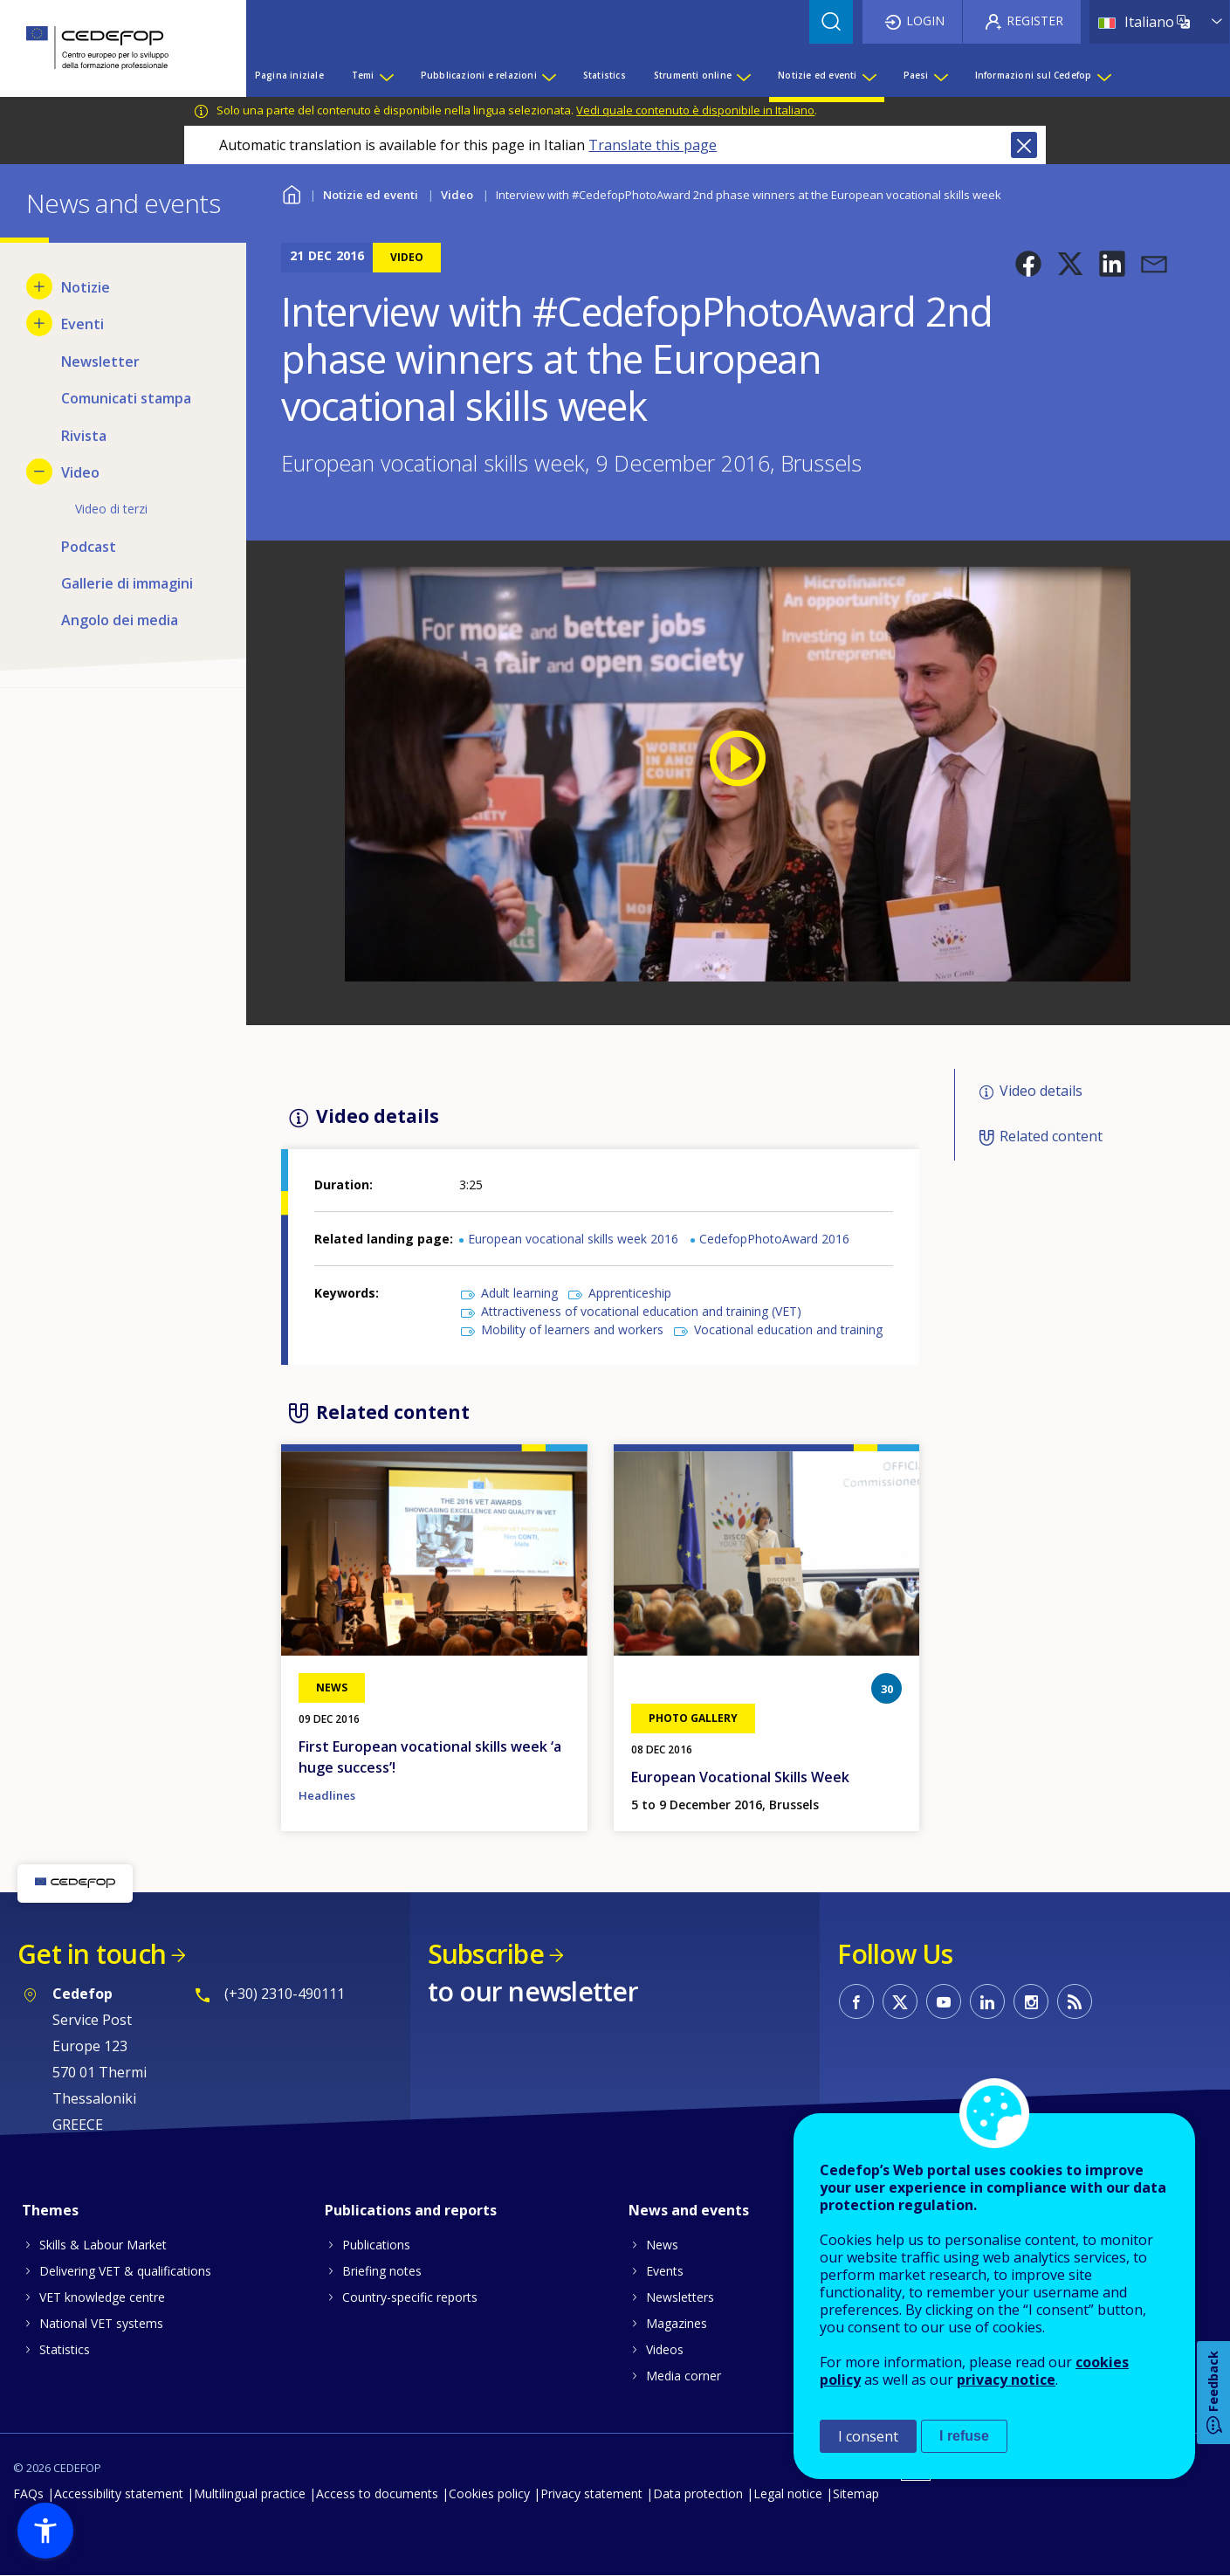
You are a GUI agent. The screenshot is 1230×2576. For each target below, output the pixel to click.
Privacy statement (591, 2493)
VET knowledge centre (102, 2297)
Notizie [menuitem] (85, 287)
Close (1024, 145)
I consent (868, 2436)
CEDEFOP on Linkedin (987, 2001)
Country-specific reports (410, 2297)
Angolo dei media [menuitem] (119, 620)
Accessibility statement (118, 2493)
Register (1035, 20)
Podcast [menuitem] (88, 546)
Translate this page (652, 145)
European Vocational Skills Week (740, 1777)
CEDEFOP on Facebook (856, 2001)
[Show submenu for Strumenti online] (743, 75)
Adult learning (519, 1293)
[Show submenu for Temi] (386, 75)
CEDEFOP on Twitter (900, 2001)
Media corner (683, 2375)
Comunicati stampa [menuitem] (126, 398)
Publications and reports (411, 2210)
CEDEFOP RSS (1074, 2001)
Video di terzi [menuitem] (111, 508)
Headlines (327, 1795)
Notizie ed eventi (370, 195)
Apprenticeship (629, 1293)
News (662, 2244)
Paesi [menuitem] (916, 75)
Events (665, 2271)
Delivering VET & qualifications (125, 2271)
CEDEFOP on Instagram (1031, 2001)
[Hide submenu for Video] (39, 471)
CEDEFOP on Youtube (943, 2001)
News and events (689, 2210)
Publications (376, 2244)
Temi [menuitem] (363, 75)
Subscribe (486, 1954)
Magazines (676, 2323)
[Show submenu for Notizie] (39, 286)
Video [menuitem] (80, 472)
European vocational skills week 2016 (573, 1238)
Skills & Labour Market (103, 2244)
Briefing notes (382, 2271)
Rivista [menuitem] (84, 435)
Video (457, 195)
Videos (665, 2349)
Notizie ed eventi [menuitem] (817, 75)
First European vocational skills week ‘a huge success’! (430, 1757)
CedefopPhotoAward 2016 (774, 1238)
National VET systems (101, 2323)
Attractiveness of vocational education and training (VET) (641, 1311)
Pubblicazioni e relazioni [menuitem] (479, 75)
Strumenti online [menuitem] (693, 75)
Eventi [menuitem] (82, 324)
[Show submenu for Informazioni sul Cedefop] (1103, 75)
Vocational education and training (788, 1329)
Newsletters (680, 2297)
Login (925, 20)
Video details (1041, 1090)
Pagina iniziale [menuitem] (289, 75)
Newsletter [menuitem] (100, 361)
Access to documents (377, 2493)
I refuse (964, 2435)
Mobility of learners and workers (572, 1329)
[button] (1028, 263)
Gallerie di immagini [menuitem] (127, 583)
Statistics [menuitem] (604, 75)
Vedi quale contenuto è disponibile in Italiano (695, 110)
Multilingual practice (250, 2493)
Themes (50, 2210)
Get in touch (91, 1954)
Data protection (698, 2493)
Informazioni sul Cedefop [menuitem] (1033, 75)
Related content (1051, 1136)
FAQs (28, 2493)
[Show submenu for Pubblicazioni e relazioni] (548, 75)
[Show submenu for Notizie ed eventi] (868, 75)
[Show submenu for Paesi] (940, 75)
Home (292, 192)
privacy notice (1006, 2379)
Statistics (64, 2349)
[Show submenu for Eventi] (39, 323)
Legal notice (787, 2493)
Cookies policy (489, 2493)
